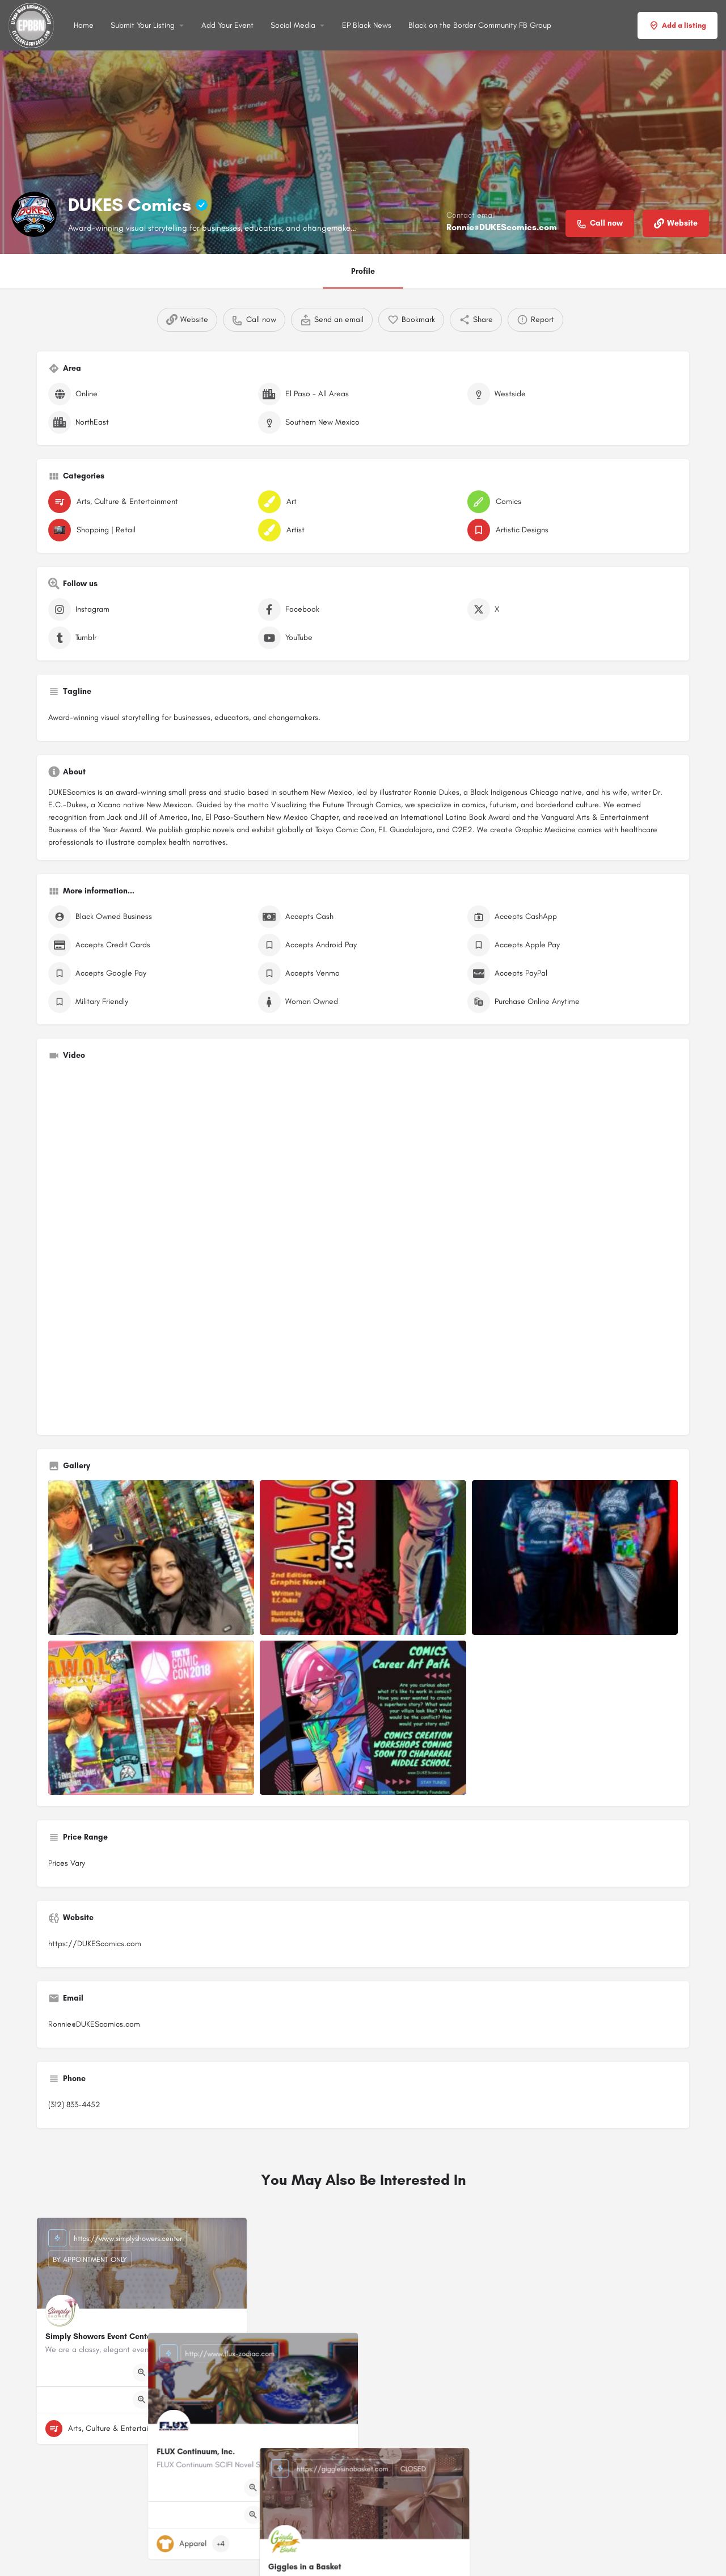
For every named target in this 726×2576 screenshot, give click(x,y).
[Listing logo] (34, 214)
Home (84, 25)
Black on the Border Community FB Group (479, 25)
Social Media (293, 25)
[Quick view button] (142, 2372)
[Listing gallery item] (151, 1557)
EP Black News (366, 25)
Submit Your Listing (143, 25)
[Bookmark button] (229, 2429)
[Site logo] (33, 24)
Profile (363, 271)
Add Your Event (227, 25)
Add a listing (677, 25)
